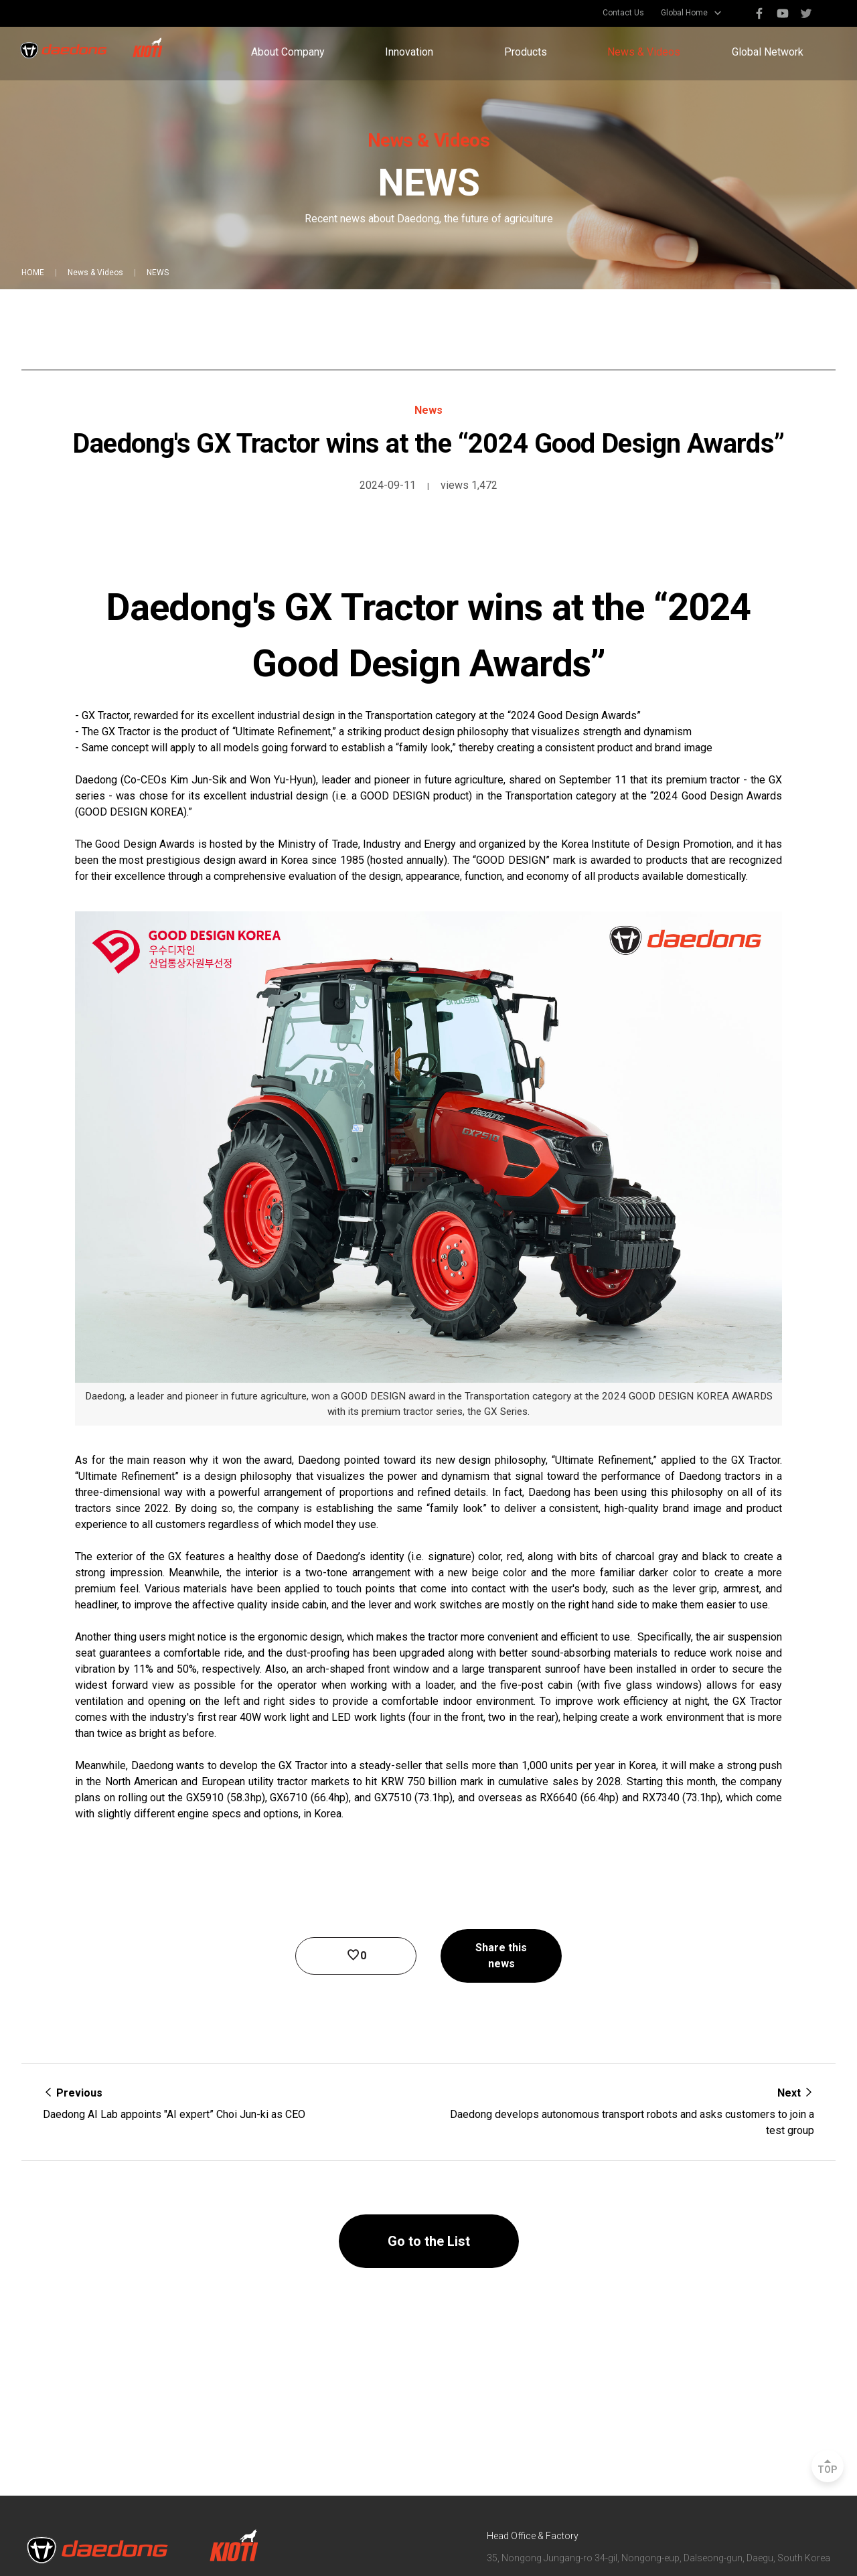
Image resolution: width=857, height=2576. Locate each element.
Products (525, 52)
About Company (288, 52)
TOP (827, 2469)
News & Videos (643, 52)
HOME (32, 272)
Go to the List (429, 2241)
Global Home (684, 12)
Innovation (409, 52)
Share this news (501, 1955)
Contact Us (623, 12)
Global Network (767, 52)
